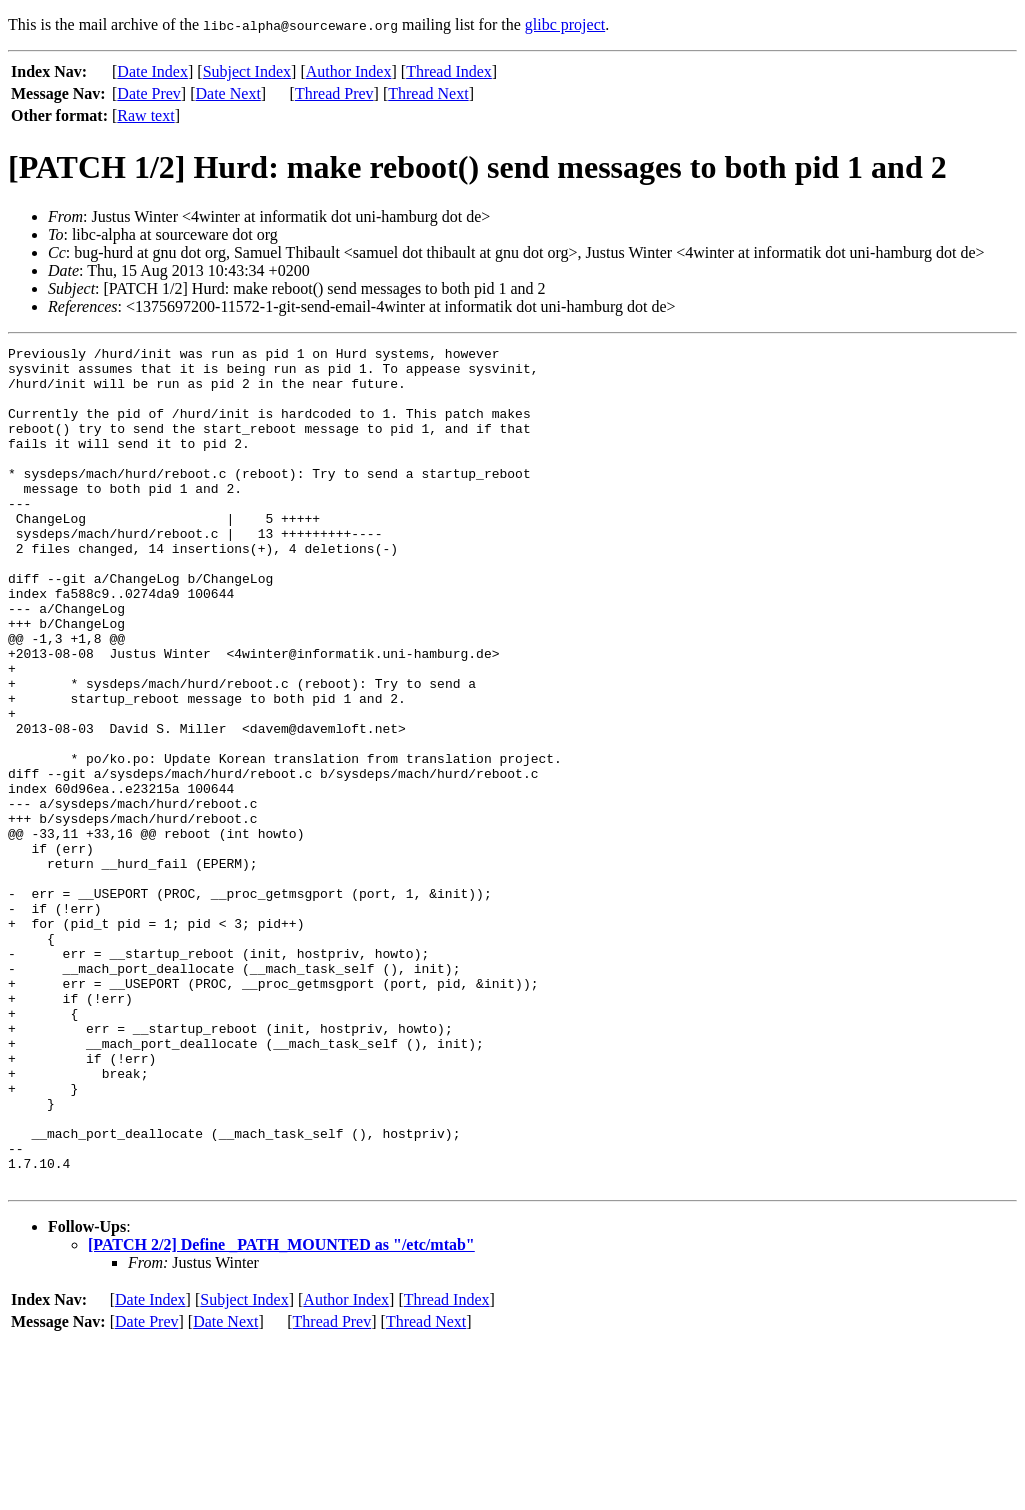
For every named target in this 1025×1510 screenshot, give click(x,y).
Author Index (349, 71)
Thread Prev (334, 93)
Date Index (152, 71)
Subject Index (247, 71)
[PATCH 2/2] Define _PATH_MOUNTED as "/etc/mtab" (281, 1412)
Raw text (145, 115)
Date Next (228, 93)
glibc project (565, 24)
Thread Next (428, 93)
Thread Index (449, 71)
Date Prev (149, 93)
